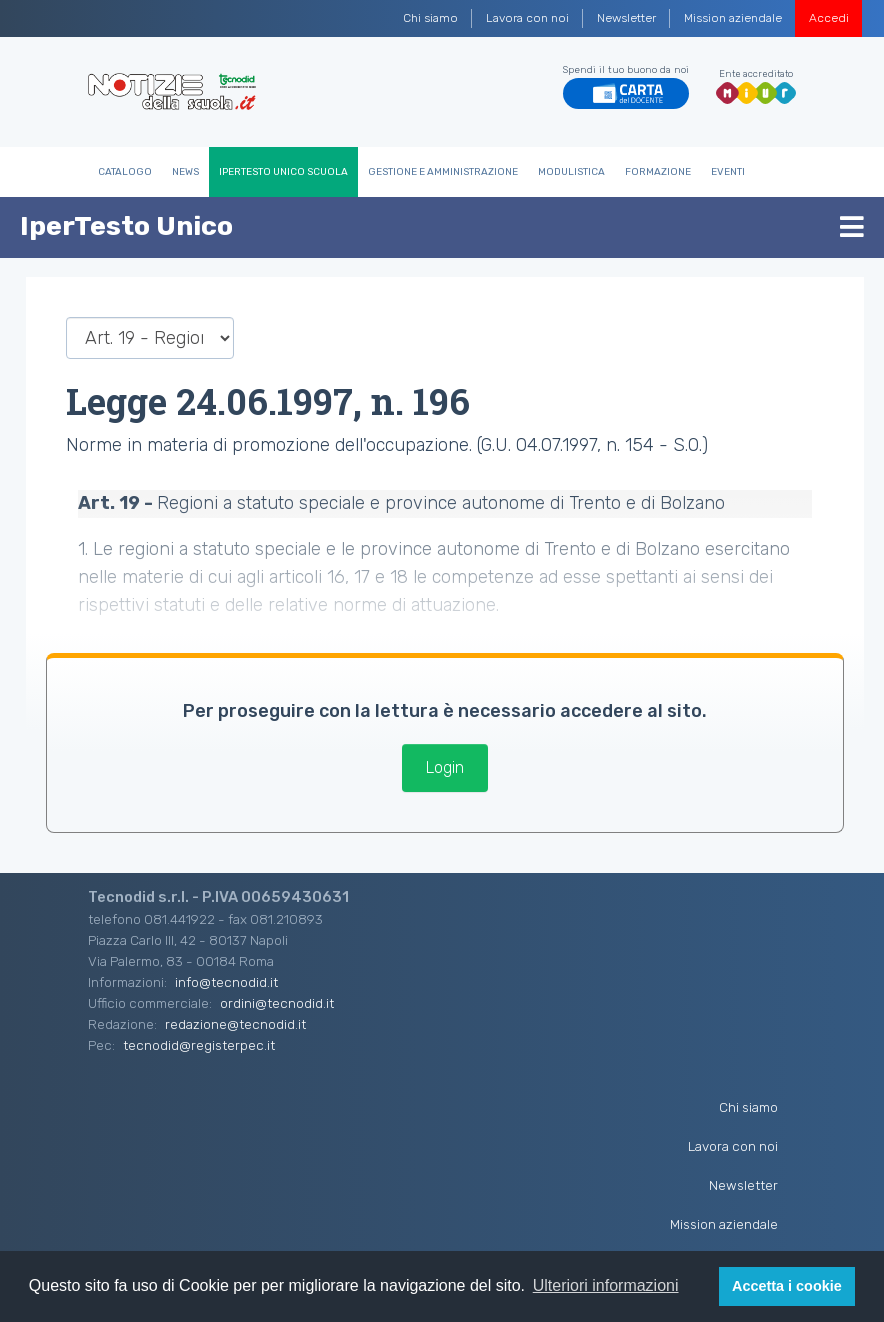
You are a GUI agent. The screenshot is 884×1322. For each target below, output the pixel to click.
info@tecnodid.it (226, 982)
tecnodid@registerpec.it (199, 1045)
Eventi (728, 172)
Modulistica (571, 172)
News (185, 172)
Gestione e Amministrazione (443, 172)
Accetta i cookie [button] (787, 1286)
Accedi (829, 18)
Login (445, 767)
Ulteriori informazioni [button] (606, 1285)
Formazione (658, 172)
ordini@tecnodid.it (277, 1003)
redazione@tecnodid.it (235, 1024)
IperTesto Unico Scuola (283, 172)
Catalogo (125, 172)
